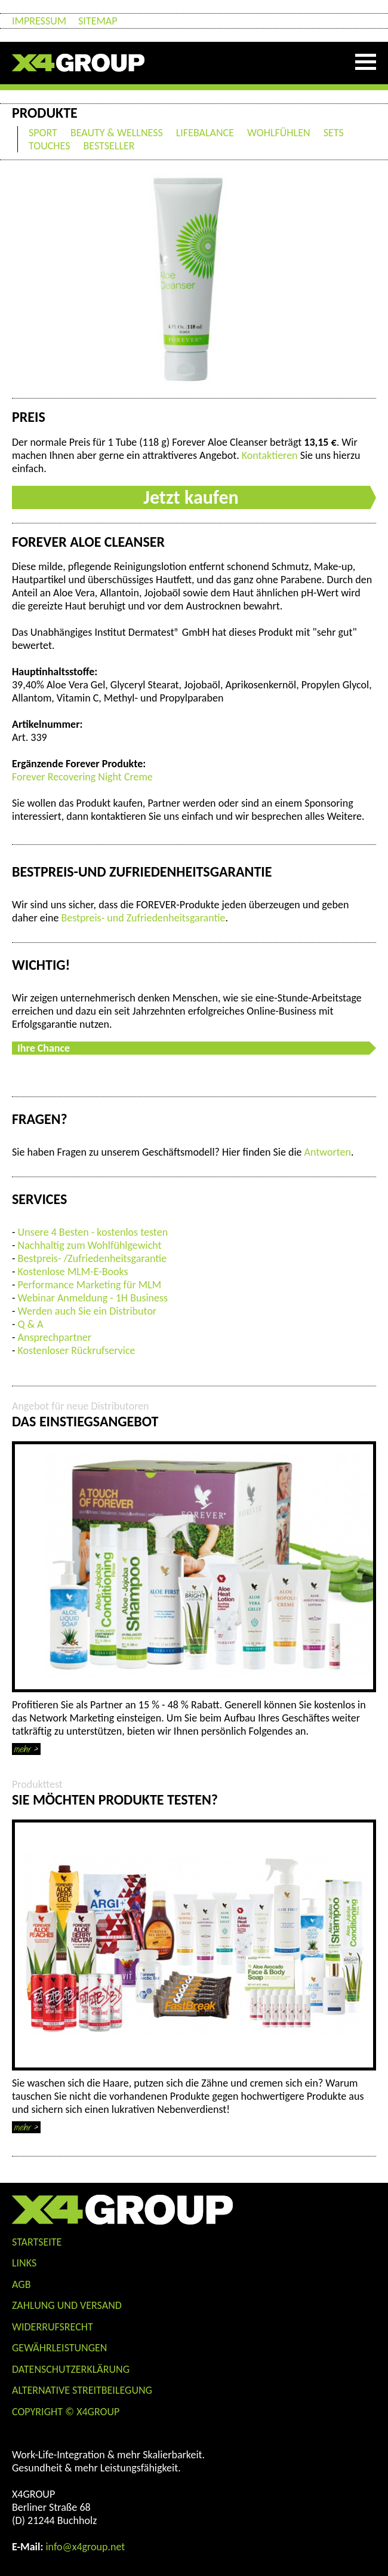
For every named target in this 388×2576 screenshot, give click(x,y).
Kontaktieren (270, 455)
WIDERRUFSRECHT (52, 2326)
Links (24, 2262)
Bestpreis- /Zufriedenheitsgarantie (92, 1258)
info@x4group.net (85, 2546)
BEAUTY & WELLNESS (116, 132)
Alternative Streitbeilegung (82, 2390)
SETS (334, 132)
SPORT (43, 132)
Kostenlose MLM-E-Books (73, 1271)
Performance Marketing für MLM (90, 1284)
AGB (21, 2284)
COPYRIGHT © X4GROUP (65, 2411)
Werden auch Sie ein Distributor (87, 1311)
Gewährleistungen (59, 2347)
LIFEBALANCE (205, 132)
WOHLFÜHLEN (278, 132)
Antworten (327, 1152)
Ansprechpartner (55, 1337)
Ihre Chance (43, 1048)
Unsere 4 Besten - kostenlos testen (93, 1232)
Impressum (39, 20)
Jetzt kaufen (190, 497)
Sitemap (97, 20)
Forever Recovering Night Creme (82, 776)
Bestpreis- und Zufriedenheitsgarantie (143, 917)
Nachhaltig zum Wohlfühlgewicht (90, 1245)
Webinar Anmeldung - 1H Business (93, 1297)
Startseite (36, 2242)
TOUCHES (49, 145)
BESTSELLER (109, 145)
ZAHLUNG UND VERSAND (67, 2305)
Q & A (31, 1324)
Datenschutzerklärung (71, 2369)
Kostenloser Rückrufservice (77, 1350)
